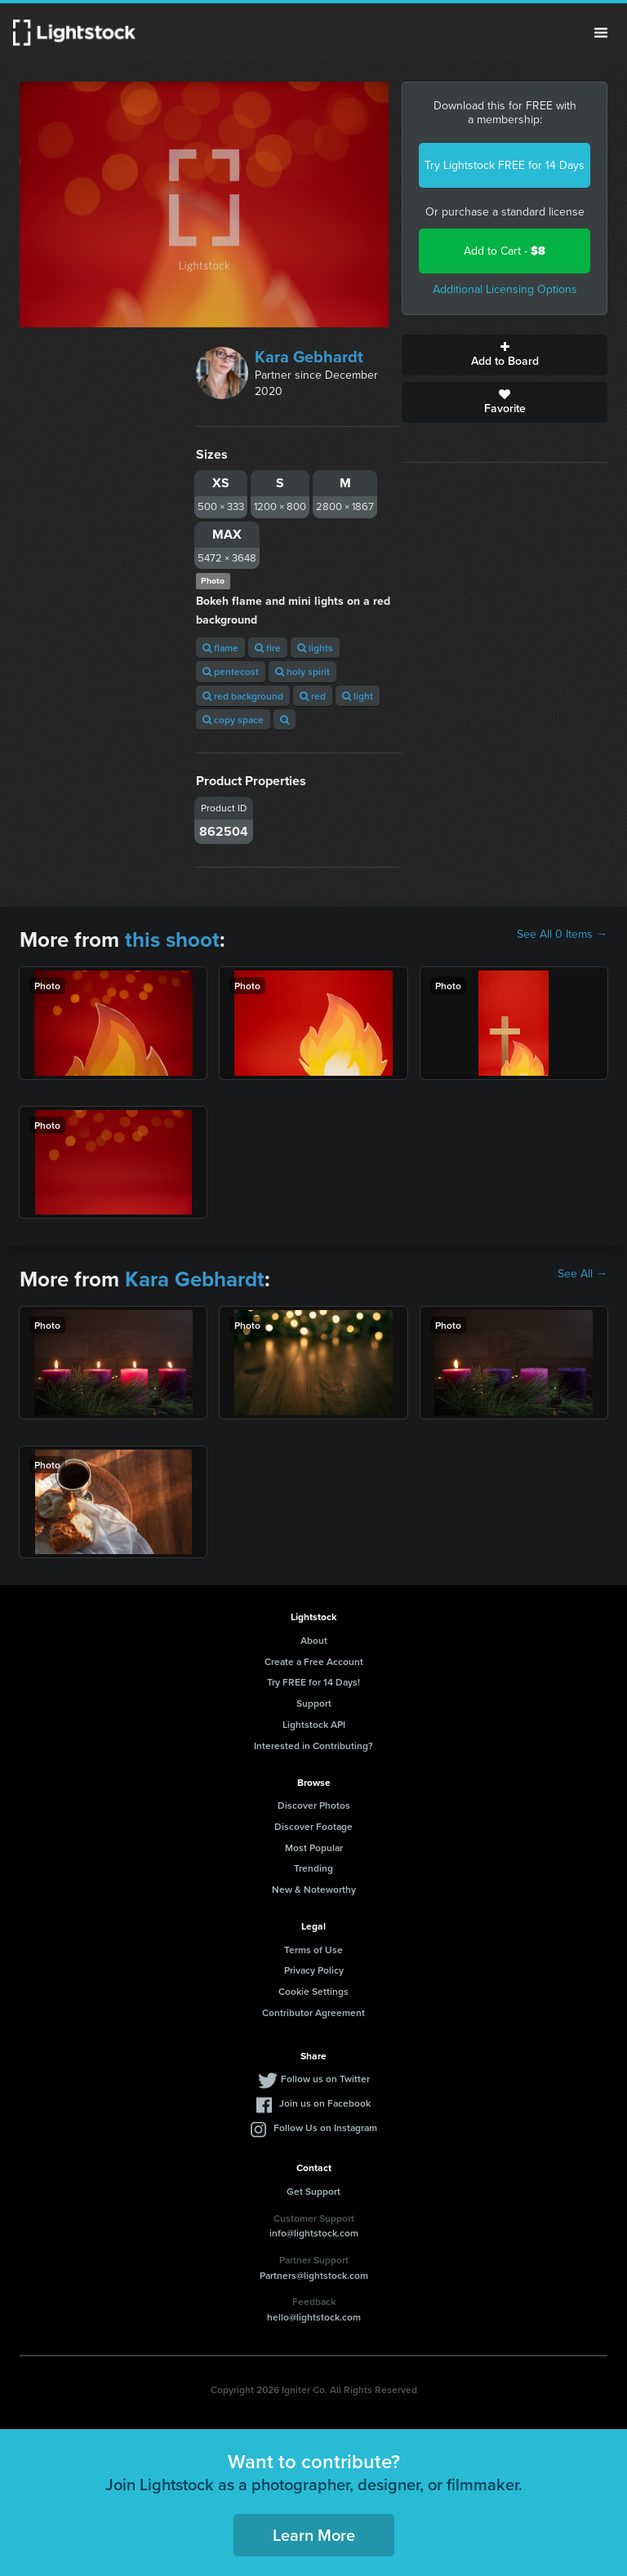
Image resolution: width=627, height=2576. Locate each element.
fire (268, 648)
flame (220, 648)
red (313, 696)
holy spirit (302, 671)
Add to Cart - (504, 251)
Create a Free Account (314, 1661)
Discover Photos (314, 1805)
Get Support (313, 2191)
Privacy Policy (314, 1970)
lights (315, 648)
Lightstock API (313, 1724)
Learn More (314, 2535)
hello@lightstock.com (314, 2317)
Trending (313, 1868)
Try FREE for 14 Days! (313, 1682)
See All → (582, 1274)
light (357, 696)
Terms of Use (313, 1949)
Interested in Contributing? (313, 1745)
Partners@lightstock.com (314, 2275)
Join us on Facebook (325, 2103)
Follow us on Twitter (325, 2078)
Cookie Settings (313, 1991)
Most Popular (314, 1847)
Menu (601, 33)
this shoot (172, 939)
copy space (233, 719)
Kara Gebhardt (309, 356)
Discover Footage (313, 1826)
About (313, 1640)
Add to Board (504, 355)
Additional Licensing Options (505, 289)
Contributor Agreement (313, 2012)
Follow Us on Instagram (325, 2127)
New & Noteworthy (314, 1889)
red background (242, 696)
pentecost (230, 671)
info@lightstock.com (313, 2233)
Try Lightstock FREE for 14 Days (505, 165)
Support (313, 1703)
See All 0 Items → (562, 934)
